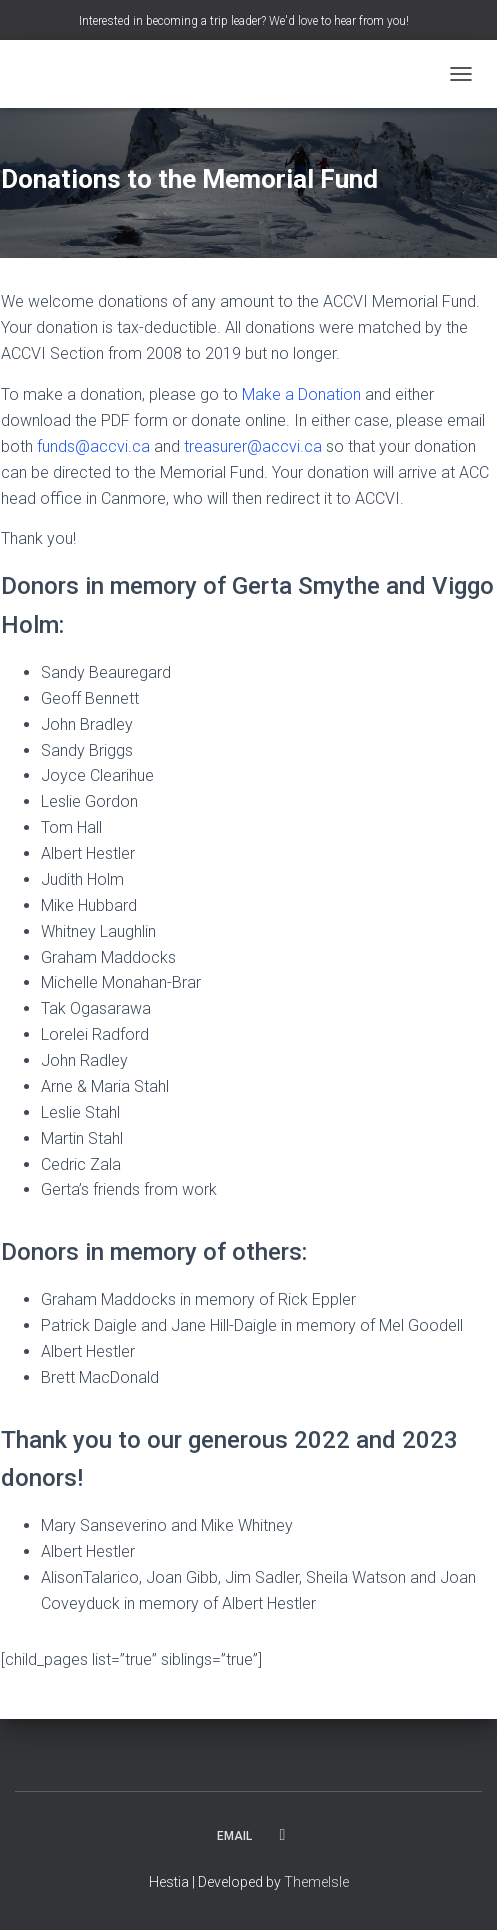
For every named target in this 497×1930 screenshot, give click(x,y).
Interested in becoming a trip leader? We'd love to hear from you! (244, 21)
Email (234, 1836)
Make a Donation (301, 394)
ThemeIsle (316, 1882)
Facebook (283, 1835)
